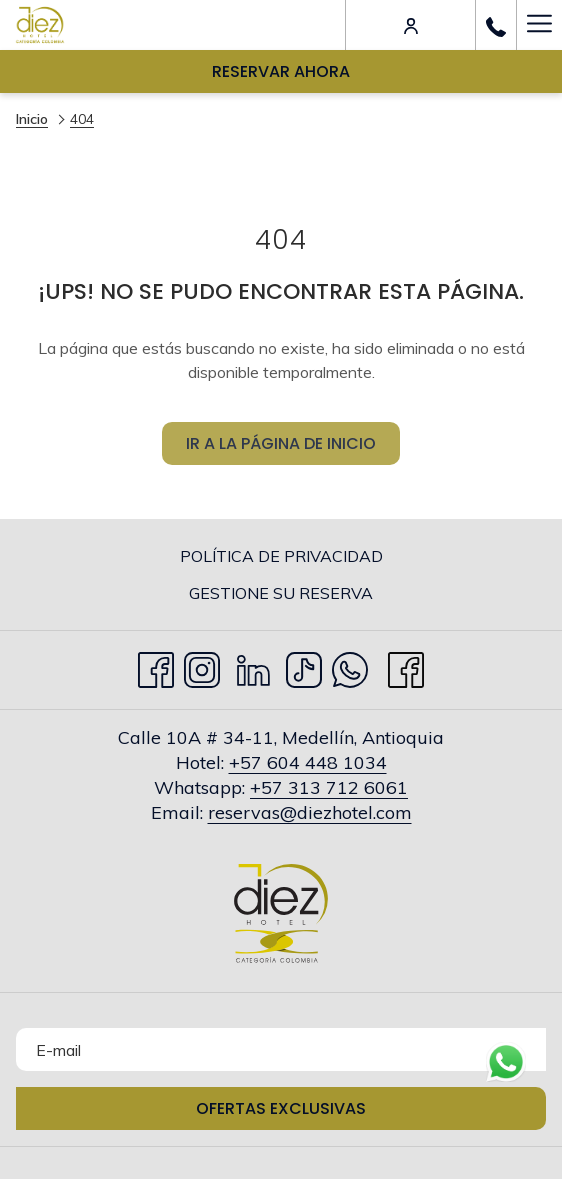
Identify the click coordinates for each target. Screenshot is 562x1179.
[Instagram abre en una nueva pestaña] (202, 665)
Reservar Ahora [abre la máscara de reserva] (281, 71)
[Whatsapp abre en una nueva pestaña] (350, 665)
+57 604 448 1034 (308, 762)
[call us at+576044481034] (496, 25)
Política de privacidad (281, 556)
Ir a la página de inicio (281, 453)
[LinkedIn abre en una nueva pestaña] (253, 665)
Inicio (32, 119)
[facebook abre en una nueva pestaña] (406, 665)
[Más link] (539, 25)
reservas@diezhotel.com (310, 812)
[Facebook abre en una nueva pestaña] (156, 665)
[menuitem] (281, 556)
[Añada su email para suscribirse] (281, 1049)
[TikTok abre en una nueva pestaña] (304, 665)
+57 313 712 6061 (329, 787)
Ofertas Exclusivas (281, 1108)
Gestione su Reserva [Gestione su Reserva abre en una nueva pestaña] (319, 594)
